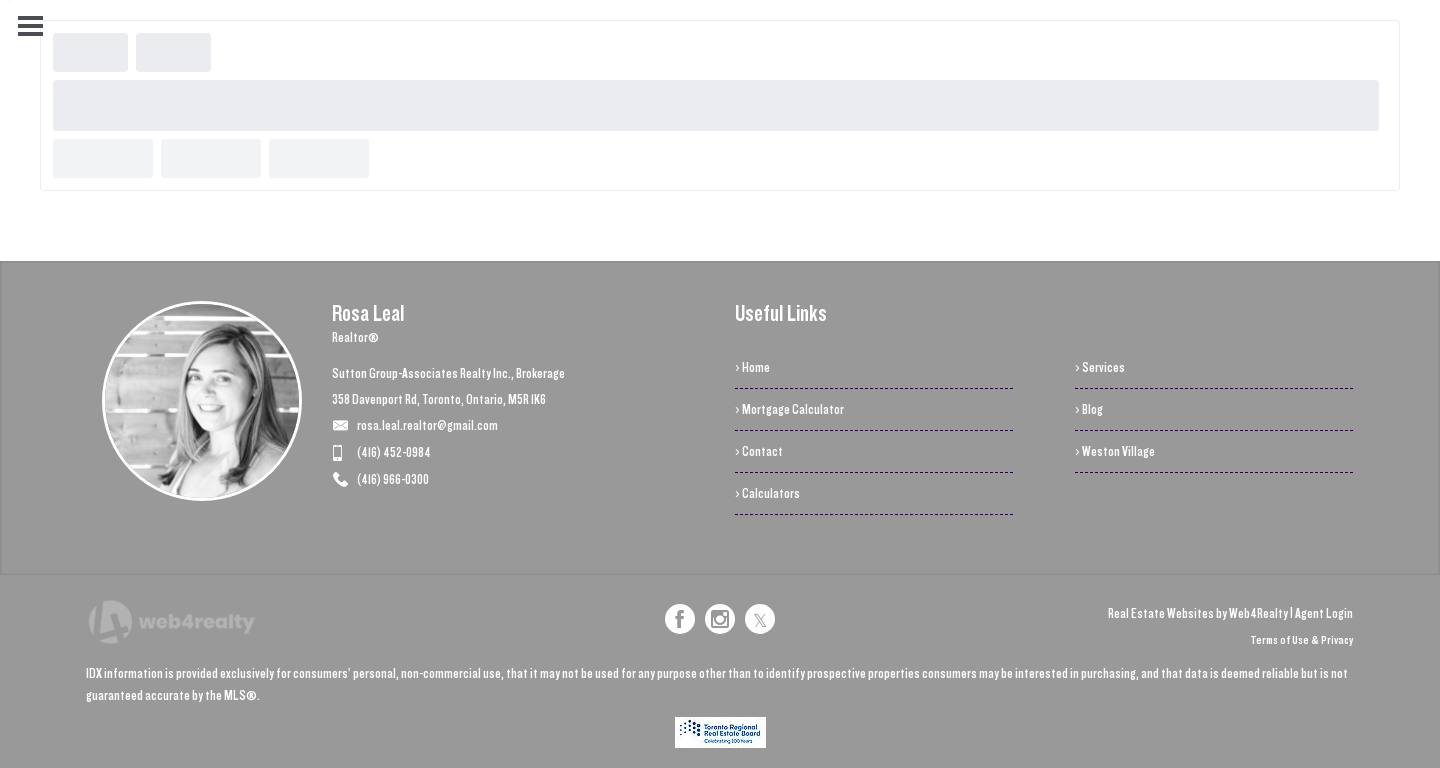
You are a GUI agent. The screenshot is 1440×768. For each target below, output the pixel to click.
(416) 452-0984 (394, 452)
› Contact (759, 451)
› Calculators (767, 493)
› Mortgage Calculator (789, 409)
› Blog (1089, 409)
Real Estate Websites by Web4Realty (1198, 613)
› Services (1100, 367)
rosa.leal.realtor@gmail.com (427, 425)
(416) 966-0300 (393, 479)
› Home (752, 367)
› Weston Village (1115, 451)
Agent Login (1324, 613)
